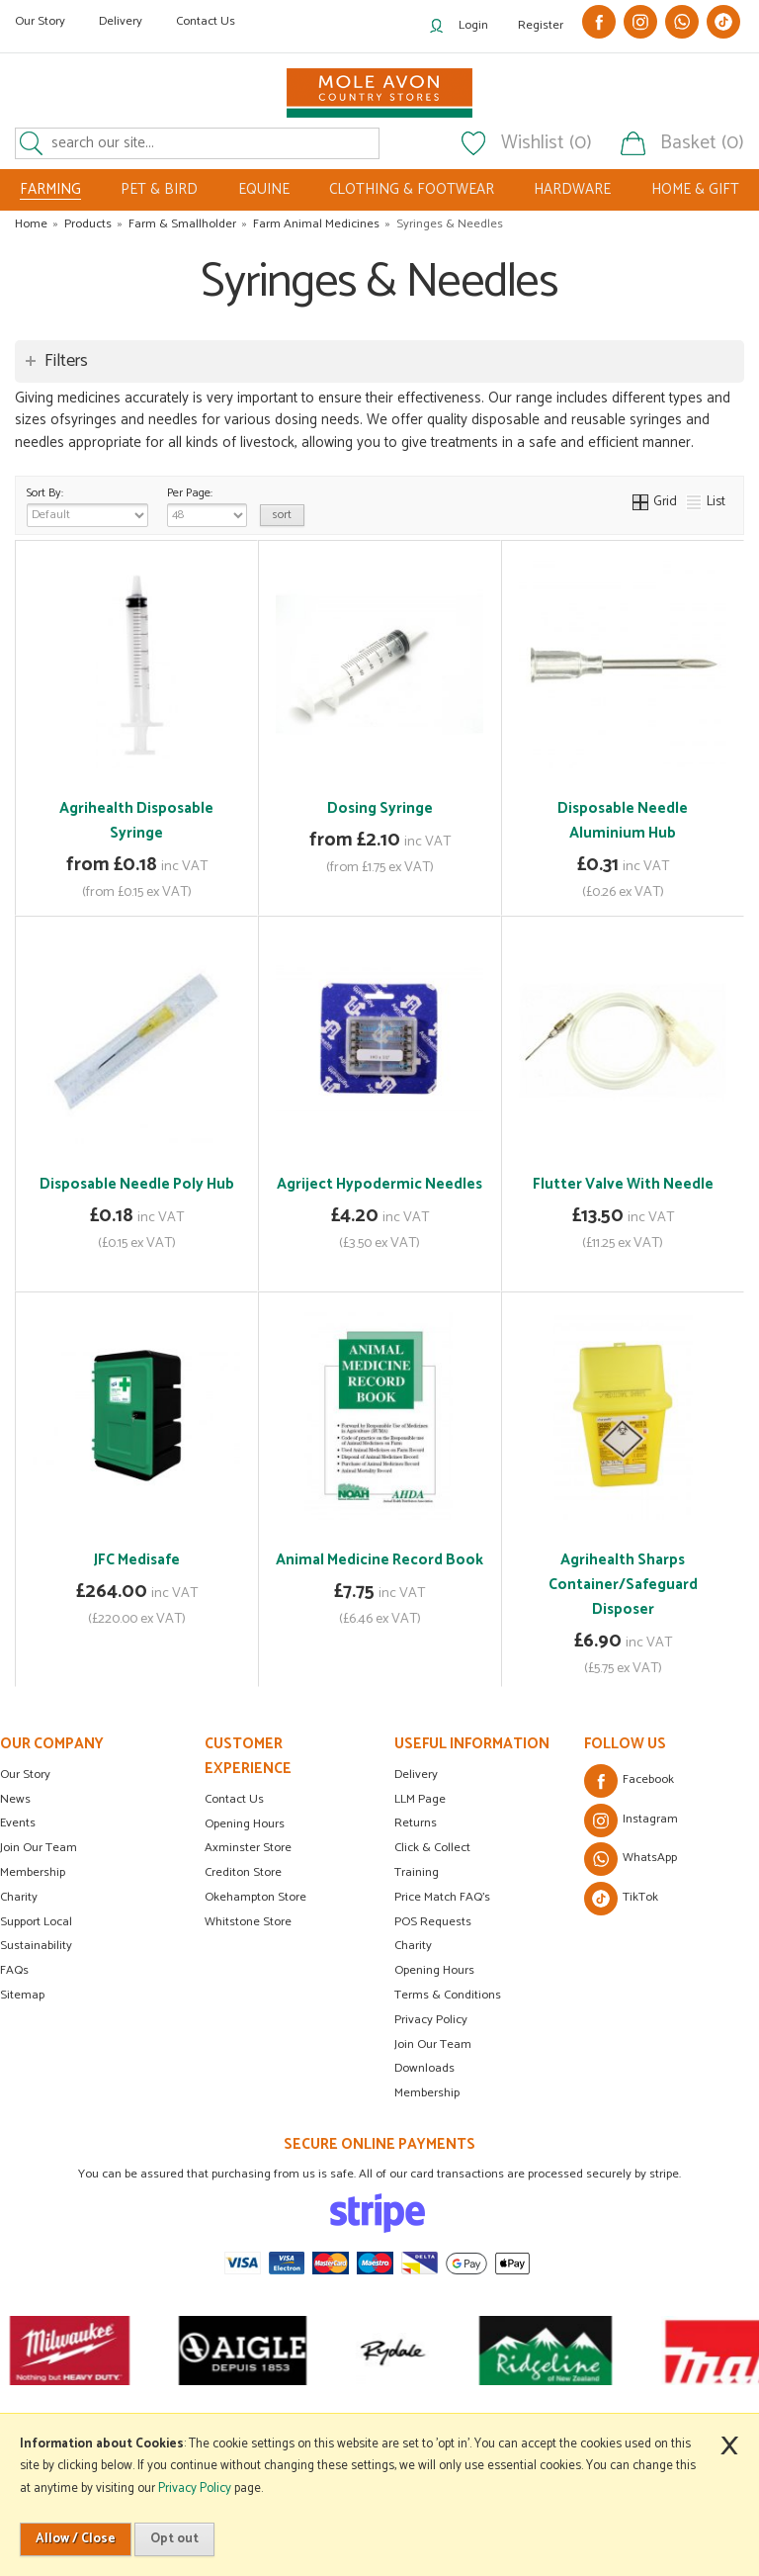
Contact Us (205, 21)
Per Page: (207, 505)
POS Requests (432, 1921)
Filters (66, 361)
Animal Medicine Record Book (379, 1560)
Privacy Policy (430, 2019)
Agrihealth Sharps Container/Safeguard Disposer (623, 1585)
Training (416, 1872)
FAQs (14, 1970)
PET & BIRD (159, 189)
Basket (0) (702, 143)
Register (540, 25)
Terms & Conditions (447, 1995)
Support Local (36, 1921)
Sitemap (22, 1995)
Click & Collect (432, 1847)
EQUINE (264, 189)
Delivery (120, 21)
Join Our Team (38, 1847)
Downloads (424, 2068)
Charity (19, 1897)
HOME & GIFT (695, 189)
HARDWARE (572, 189)
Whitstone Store (248, 1921)
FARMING (50, 190)
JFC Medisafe (137, 1560)
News (15, 1799)
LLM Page (420, 1799)
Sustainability (36, 1945)
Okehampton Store (255, 1897)
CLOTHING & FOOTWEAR (411, 189)
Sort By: (87, 505)
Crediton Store (243, 1872)
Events (18, 1823)
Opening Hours (245, 1824)
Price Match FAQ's (442, 1897)
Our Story (40, 21)
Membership (32, 1872)
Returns (415, 1823)
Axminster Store (248, 1847)
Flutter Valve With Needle (623, 1184)
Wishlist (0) (546, 143)
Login (473, 25)
